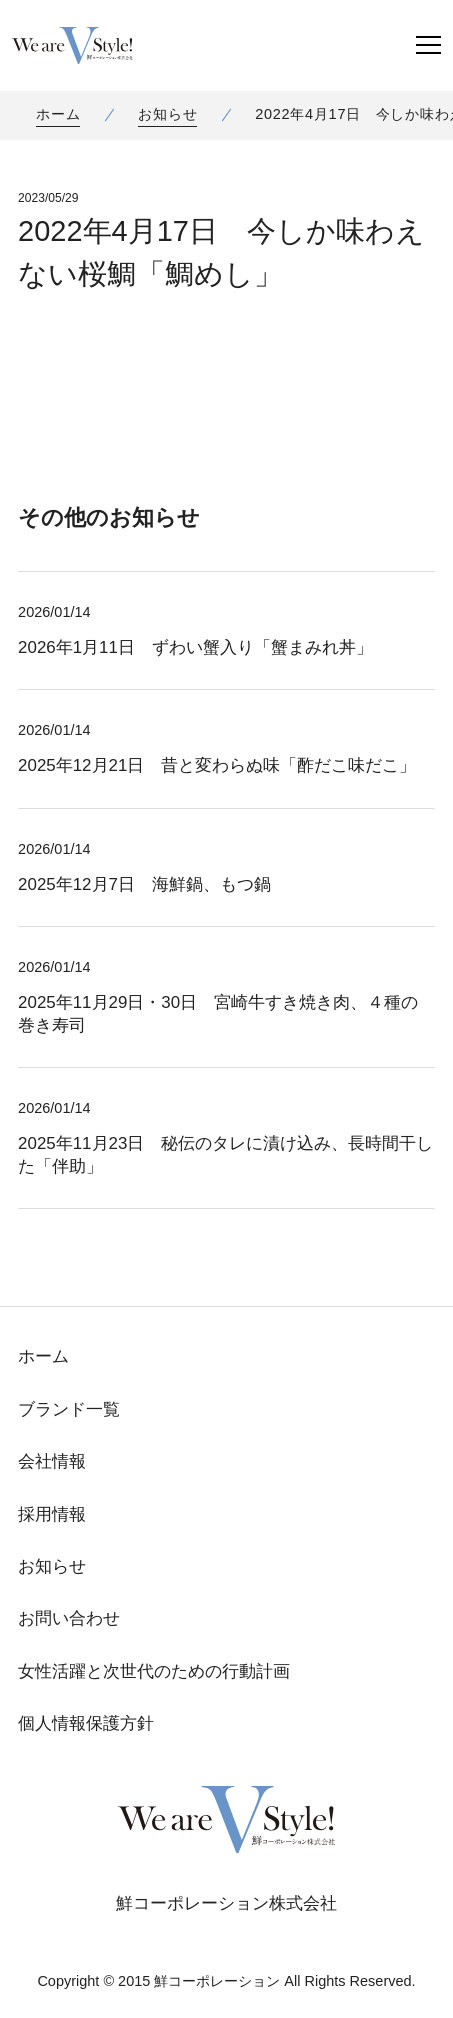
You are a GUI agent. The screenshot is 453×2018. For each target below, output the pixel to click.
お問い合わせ (69, 1618)
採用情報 (52, 1514)
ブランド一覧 (69, 1409)
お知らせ (167, 114)
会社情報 (52, 1461)
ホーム (58, 114)
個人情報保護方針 (86, 1723)
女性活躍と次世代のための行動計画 (154, 1671)
